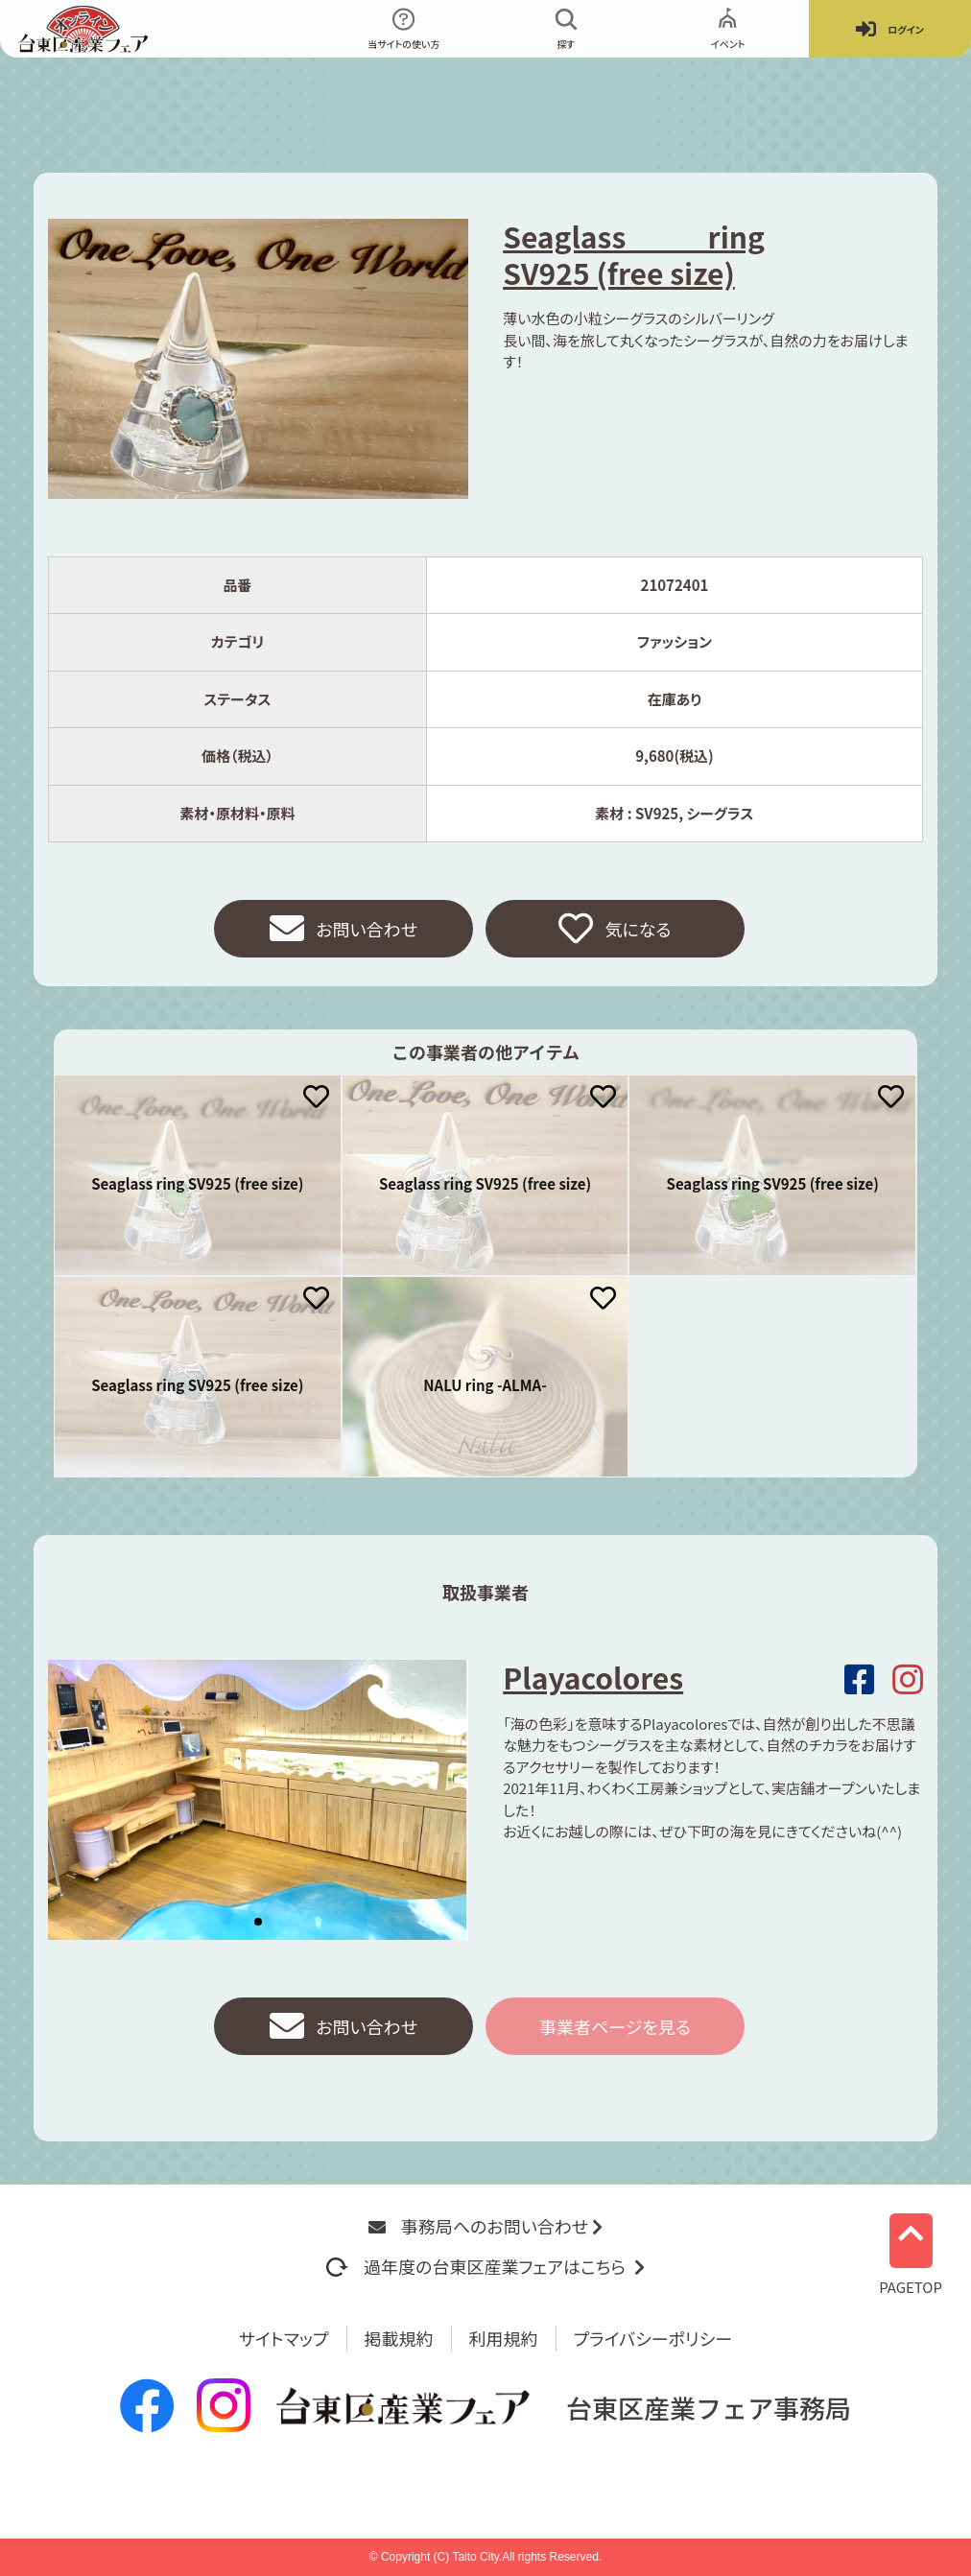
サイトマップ (284, 2338)
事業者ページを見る (615, 2026)
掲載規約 (399, 2338)
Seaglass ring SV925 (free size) (634, 254)
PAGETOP (910, 2249)
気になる (614, 928)
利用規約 (503, 2338)
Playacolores (593, 1677)
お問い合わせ (343, 928)
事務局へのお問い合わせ (485, 2225)
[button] (258, 1922)
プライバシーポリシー (653, 2338)
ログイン (890, 29)
